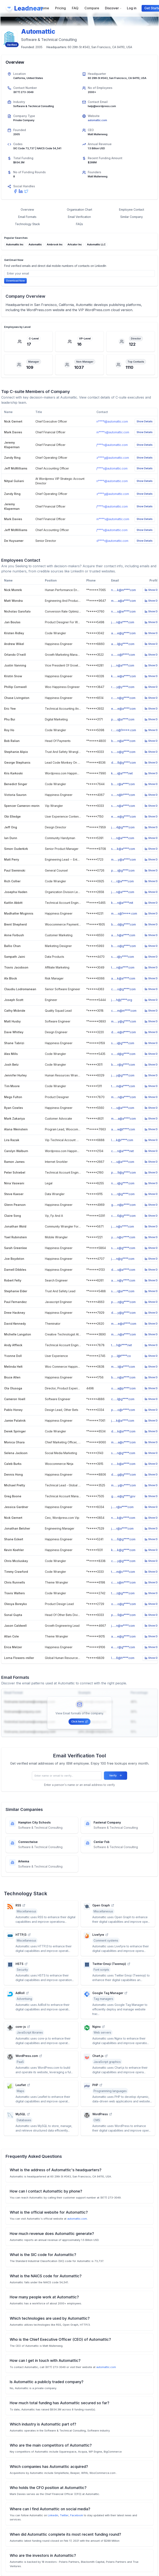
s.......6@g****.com (123, 1539)
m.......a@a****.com (123, 600)
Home (44, 8)
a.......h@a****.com (123, 935)
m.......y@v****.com (123, 1485)
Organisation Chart (79, 209)
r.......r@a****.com (122, 881)
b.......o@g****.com (123, 946)
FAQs (79, 224)
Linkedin (53, 2515)
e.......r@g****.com (123, 1647)
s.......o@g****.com (123, 752)
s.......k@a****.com (123, 848)
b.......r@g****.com (123, 1064)
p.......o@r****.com (123, 1410)
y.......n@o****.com (123, 1237)
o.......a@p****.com (123, 1388)
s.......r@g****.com (123, 1194)
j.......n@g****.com (122, 1258)
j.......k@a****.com (122, 1420)
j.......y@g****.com (122, 1075)
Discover (113, 8)
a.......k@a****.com (123, 978)
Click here (79, 1721)
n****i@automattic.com (112, 481)
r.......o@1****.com (123, 730)
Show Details (145, 421)
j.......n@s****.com (122, 1226)
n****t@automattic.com (112, 421)
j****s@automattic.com (112, 468)
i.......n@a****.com (122, 838)
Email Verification (79, 217)
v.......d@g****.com (123, 1054)
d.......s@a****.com (123, 1269)
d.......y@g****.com (123, 1312)
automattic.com (97, 120)
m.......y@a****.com (123, 859)
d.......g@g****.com (123, 1474)
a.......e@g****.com (123, 633)
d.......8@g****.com (123, 762)
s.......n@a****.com (123, 805)
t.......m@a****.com (123, 1086)
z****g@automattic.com (112, 457)
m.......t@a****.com (123, 1366)
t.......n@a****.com (122, 967)
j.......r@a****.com (122, 1507)
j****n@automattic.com (112, 445)
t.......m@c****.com (123, 1571)
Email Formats (27, 217)
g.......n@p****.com (123, 1204)
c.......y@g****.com (123, 1561)
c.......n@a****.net (122, 1151)
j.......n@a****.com (122, 622)
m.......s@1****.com (124, 913)
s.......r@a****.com (122, 1291)
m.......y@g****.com (123, 1021)
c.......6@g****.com (123, 1215)
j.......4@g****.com (123, 827)
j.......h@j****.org (121, 1000)
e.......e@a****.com (123, 708)
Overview (27, 209)
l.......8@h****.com (122, 1658)
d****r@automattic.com (112, 540)
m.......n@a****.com (123, 1097)
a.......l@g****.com (122, 644)
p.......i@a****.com (122, 719)
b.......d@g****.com (123, 924)
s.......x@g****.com (123, 1248)
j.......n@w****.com (123, 1625)
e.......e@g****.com (123, 816)
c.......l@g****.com (122, 1399)
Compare (91, 8)
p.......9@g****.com (123, 1172)
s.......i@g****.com (122, 1043)
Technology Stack (27, 224)
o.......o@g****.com (123, 1604)
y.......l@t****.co (121, 1356)
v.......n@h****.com (123, 795)
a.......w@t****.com (123, 1129)
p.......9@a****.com (123, 1615)
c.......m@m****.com (123, 1010)
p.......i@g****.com (123, 870)
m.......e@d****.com (123, 1323)
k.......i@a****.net (122, 773)
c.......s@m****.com (123, 1582)
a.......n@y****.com (123, 1280)
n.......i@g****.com (122, 1183)
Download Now (15, 280)
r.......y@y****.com (122, 687)
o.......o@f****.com (123, 654)
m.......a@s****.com (123, 1442)
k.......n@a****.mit (122, 902)
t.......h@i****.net (121, 1345)
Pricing (60, 8)
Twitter (64, 2515)
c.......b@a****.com (123, 1463)
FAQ (75, 8)
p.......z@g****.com (123, 1302)
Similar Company (131, 217)
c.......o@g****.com (123, 989)
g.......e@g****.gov (123, 1496)
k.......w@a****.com (123, 676)
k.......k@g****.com (123, 1550)
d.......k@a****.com (123, 1431)
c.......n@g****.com (123, 698)
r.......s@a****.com (122, 1107)
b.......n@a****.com (123, 741)
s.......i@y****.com (122, 956)
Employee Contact (131, 209)
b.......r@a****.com (123, 784)
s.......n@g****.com (123, 1453)
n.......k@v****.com (123, 1517)
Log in (131, 8)
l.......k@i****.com (122, 1140)
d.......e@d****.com (123, 1032)
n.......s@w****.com (123, 611)
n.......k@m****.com (123, 590)
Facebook (76, 2515)
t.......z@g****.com (123, 1593)
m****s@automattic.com (112, 432)
